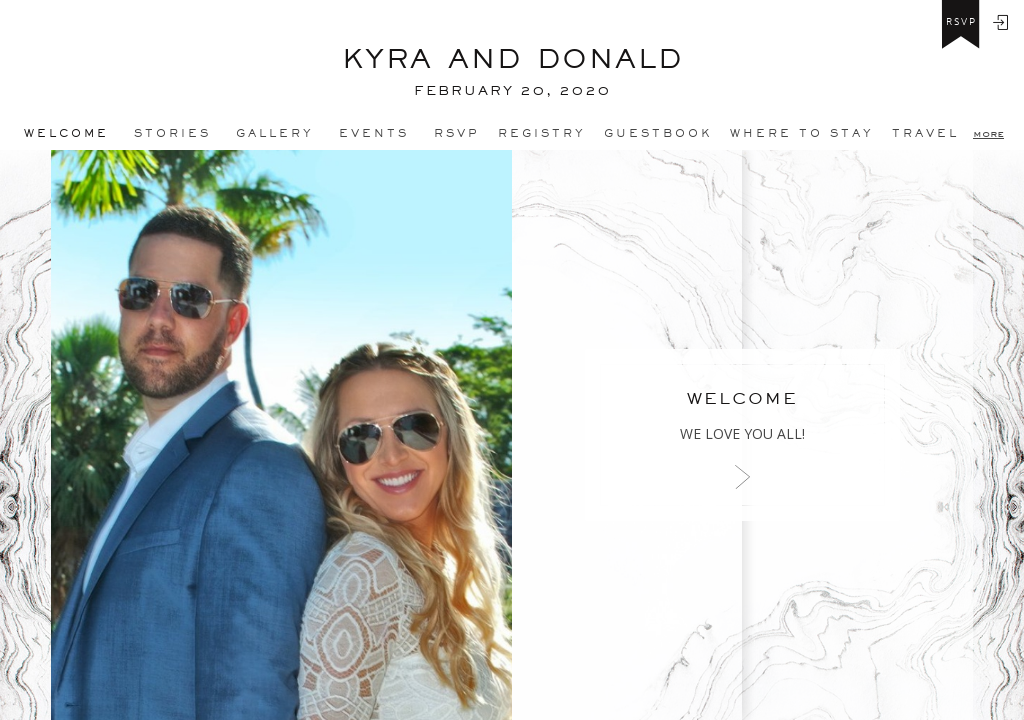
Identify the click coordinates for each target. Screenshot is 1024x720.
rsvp (961, 22)
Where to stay (802, 133)
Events (374, 133)
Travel (925, 133)
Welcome (66, 133)
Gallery (275, 133)
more (988, 133)
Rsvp (457, 133)
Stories (172, 133)
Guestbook (658, 133)
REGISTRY (542, 133)
